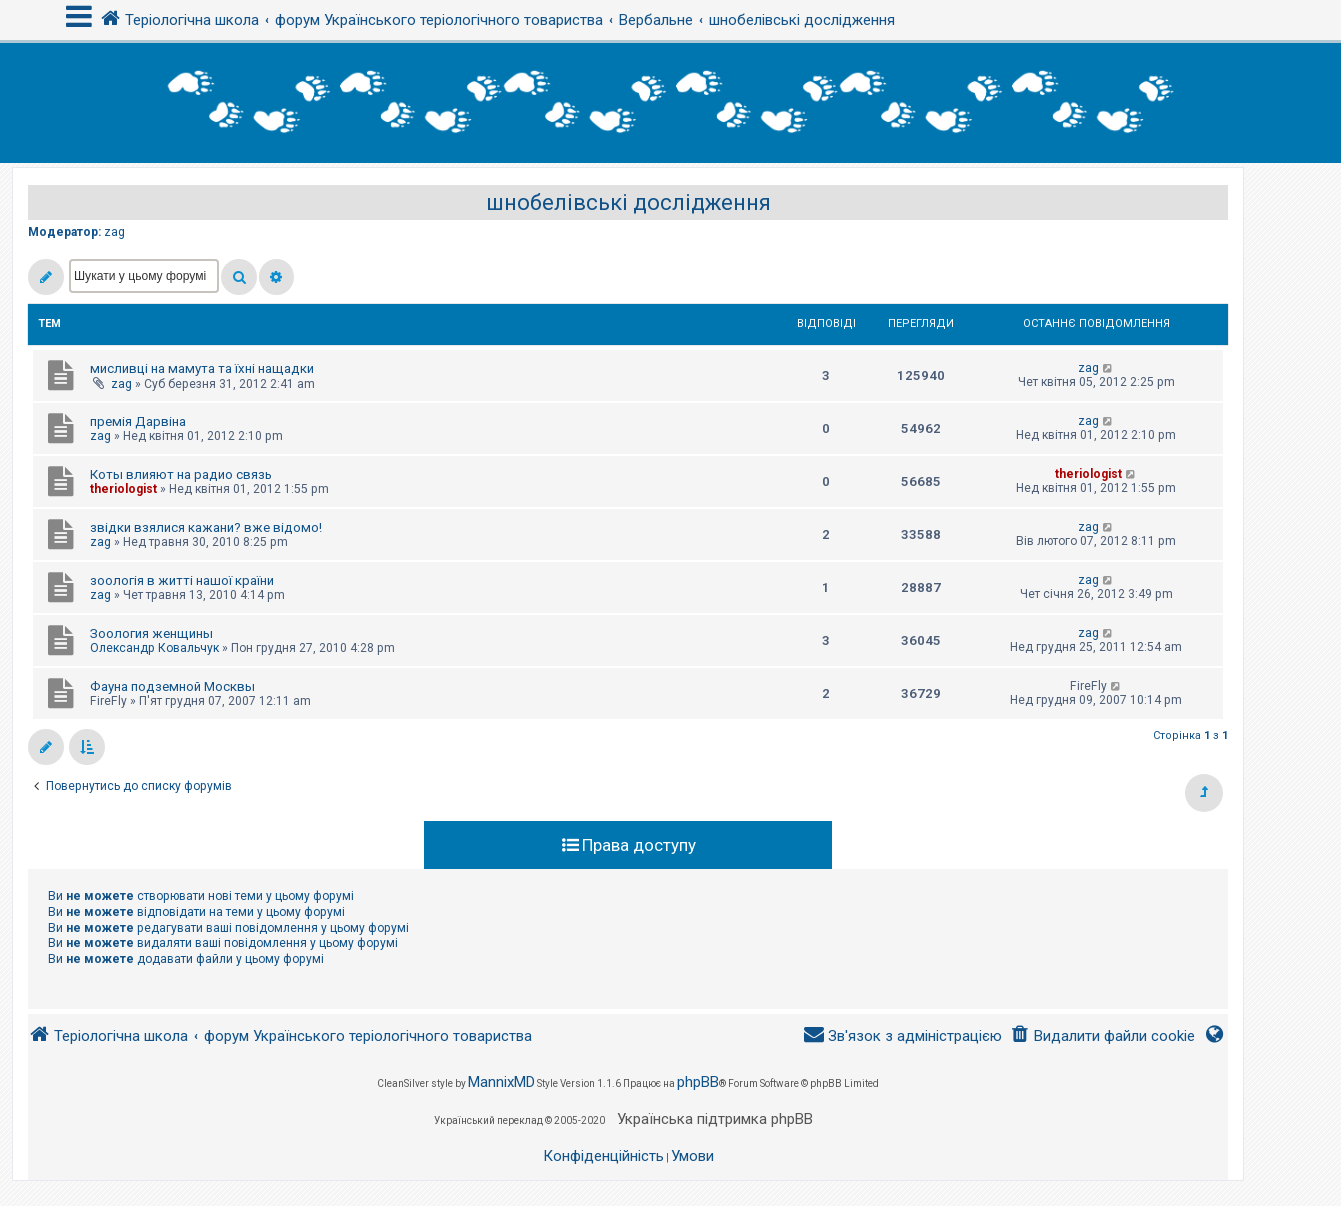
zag (114, 232)
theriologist (123, 489)
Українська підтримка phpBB (715, 1119)
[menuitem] (1102, 1036)
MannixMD (501, 1082)
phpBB (698, 1082)
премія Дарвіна (138, 421)
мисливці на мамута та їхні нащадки (202, 368)
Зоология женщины (151, 633)
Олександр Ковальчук (154, 648)
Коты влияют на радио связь (181, 474)
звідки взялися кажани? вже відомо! (206, 527)
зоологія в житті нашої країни (182, 580)
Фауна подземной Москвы (172, 686)
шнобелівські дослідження (628, 202)
